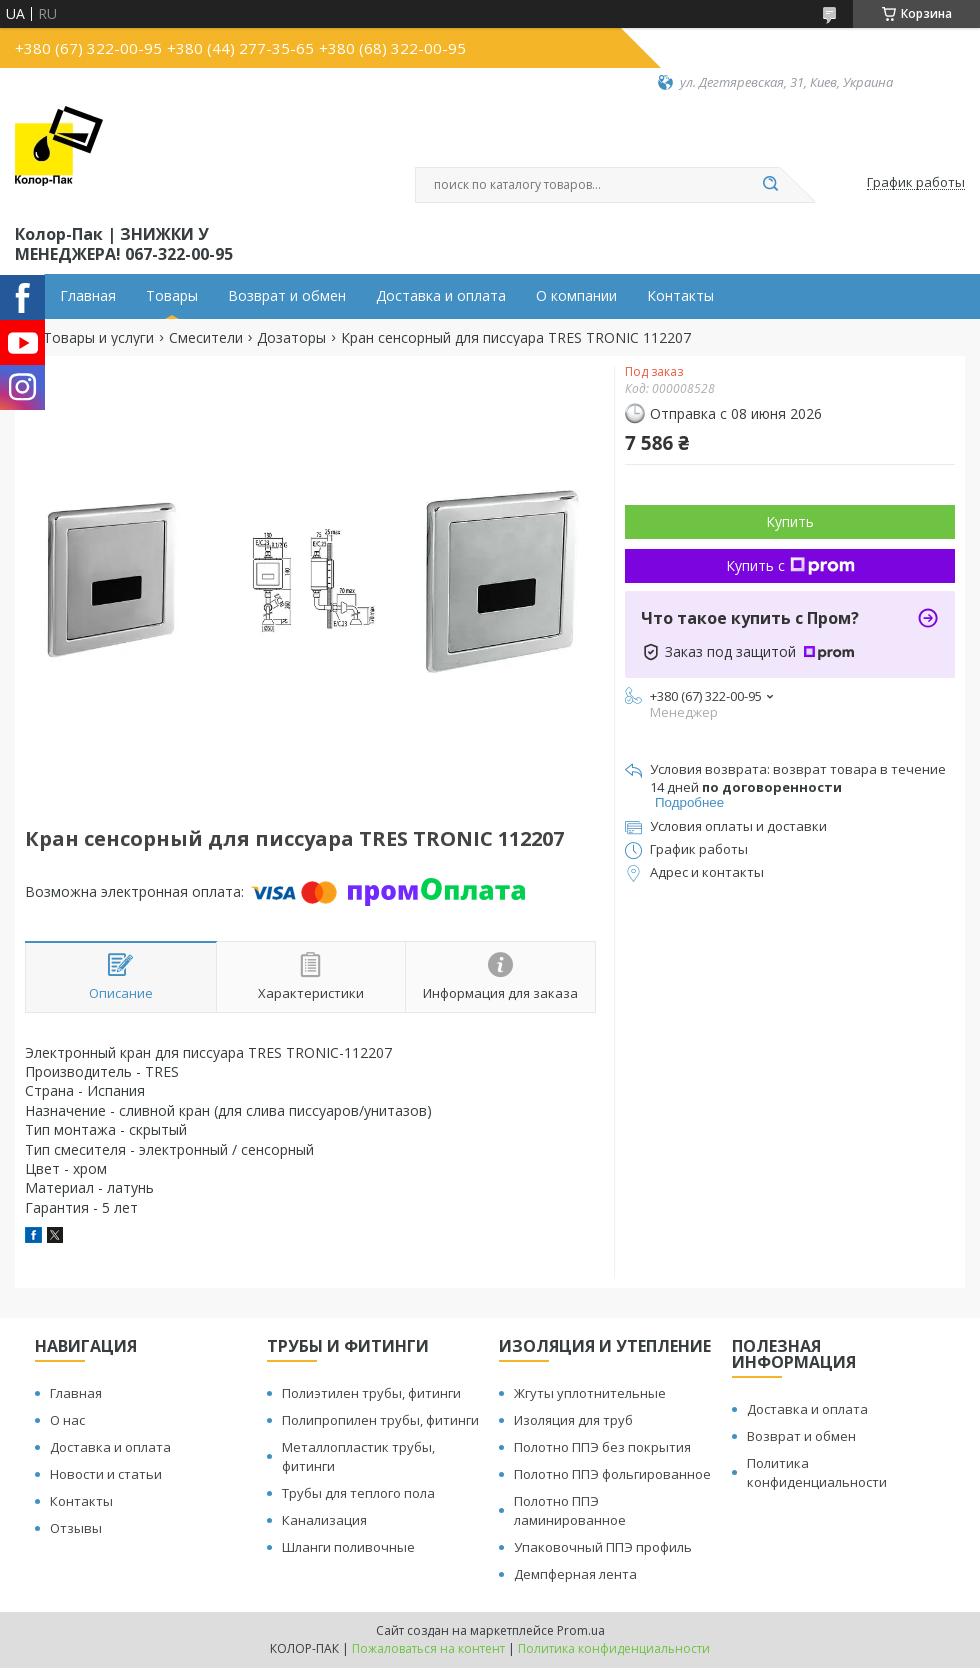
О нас (67, 1420)
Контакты (680, 296)
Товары (172, 296)
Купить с (790, 565)
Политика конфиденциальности (817, 1472)
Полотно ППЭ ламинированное (570, 1510)
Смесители (206, 338)
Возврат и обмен (287, 296)
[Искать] (770, 185)
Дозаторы (291, 338)
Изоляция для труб (573, 1420)
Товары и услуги (98, 338)
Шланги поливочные (348, 1547)
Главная (88, 296)
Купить (790, 521)
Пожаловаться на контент (428, 1648)
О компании (576, 296)
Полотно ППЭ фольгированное (612, 1474)
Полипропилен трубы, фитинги (380, 1420)
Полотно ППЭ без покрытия (602, 1447)
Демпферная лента (575, 1574)
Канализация (324, 1520)
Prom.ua (581, 1630)
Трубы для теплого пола (358, 1493)
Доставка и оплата (441, 296)
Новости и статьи (106, 1474)
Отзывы (76, 1528)
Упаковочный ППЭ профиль (603, 1547)
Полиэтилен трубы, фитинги (371, 1393)
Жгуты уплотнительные (590, 1393)
